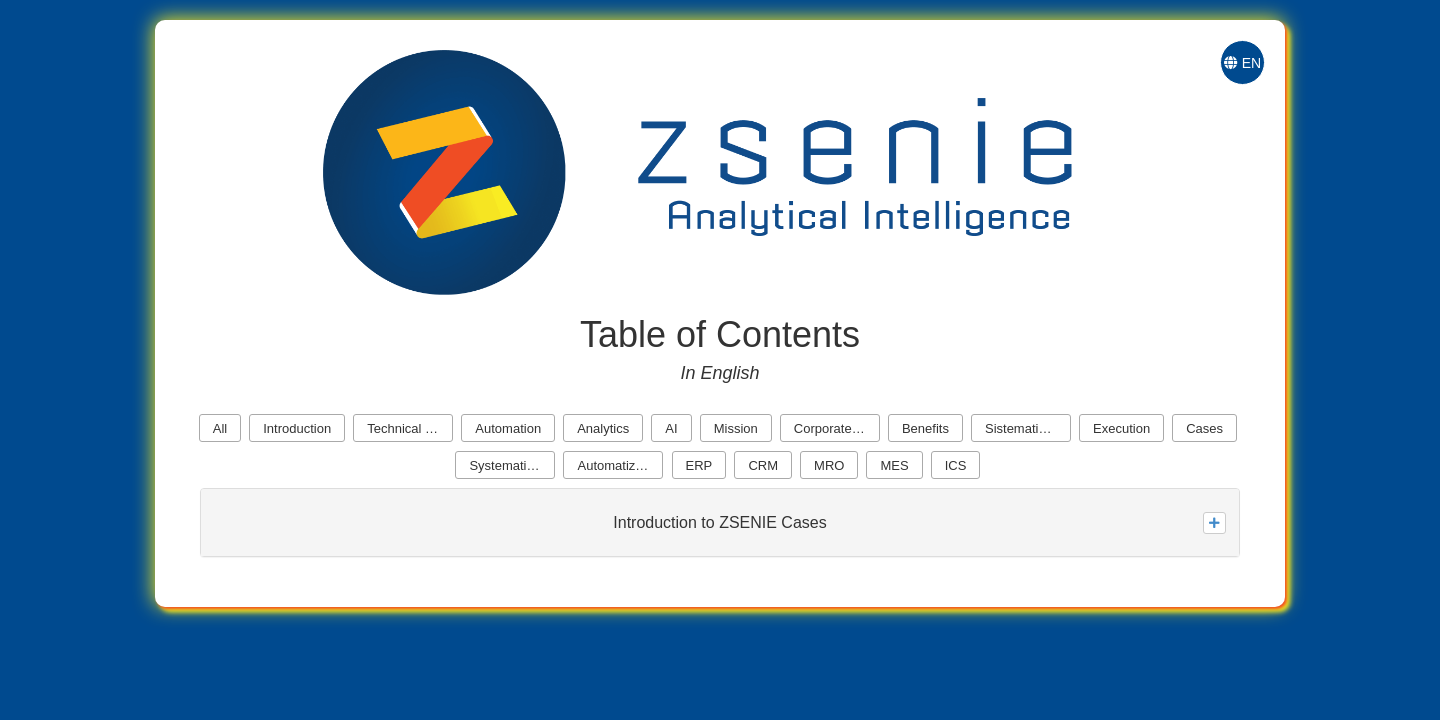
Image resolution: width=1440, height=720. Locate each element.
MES (894, 465)
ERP (699, 465)
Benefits (925, 428)
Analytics (603, 428)
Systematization (512, 465)
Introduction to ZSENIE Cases (719, 522)
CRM (763, 465)
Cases (1204, 428)
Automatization (620, 465)
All (220, 428)
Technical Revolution (410, 428)
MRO (829, 465)
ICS (956, 465)
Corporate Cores (837, 428)
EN (1242, 63)
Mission (736, 428)
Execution (1121, 428)
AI (671, 428)
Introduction (297, 428)
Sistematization (1028, 428)
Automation (508, 428)
